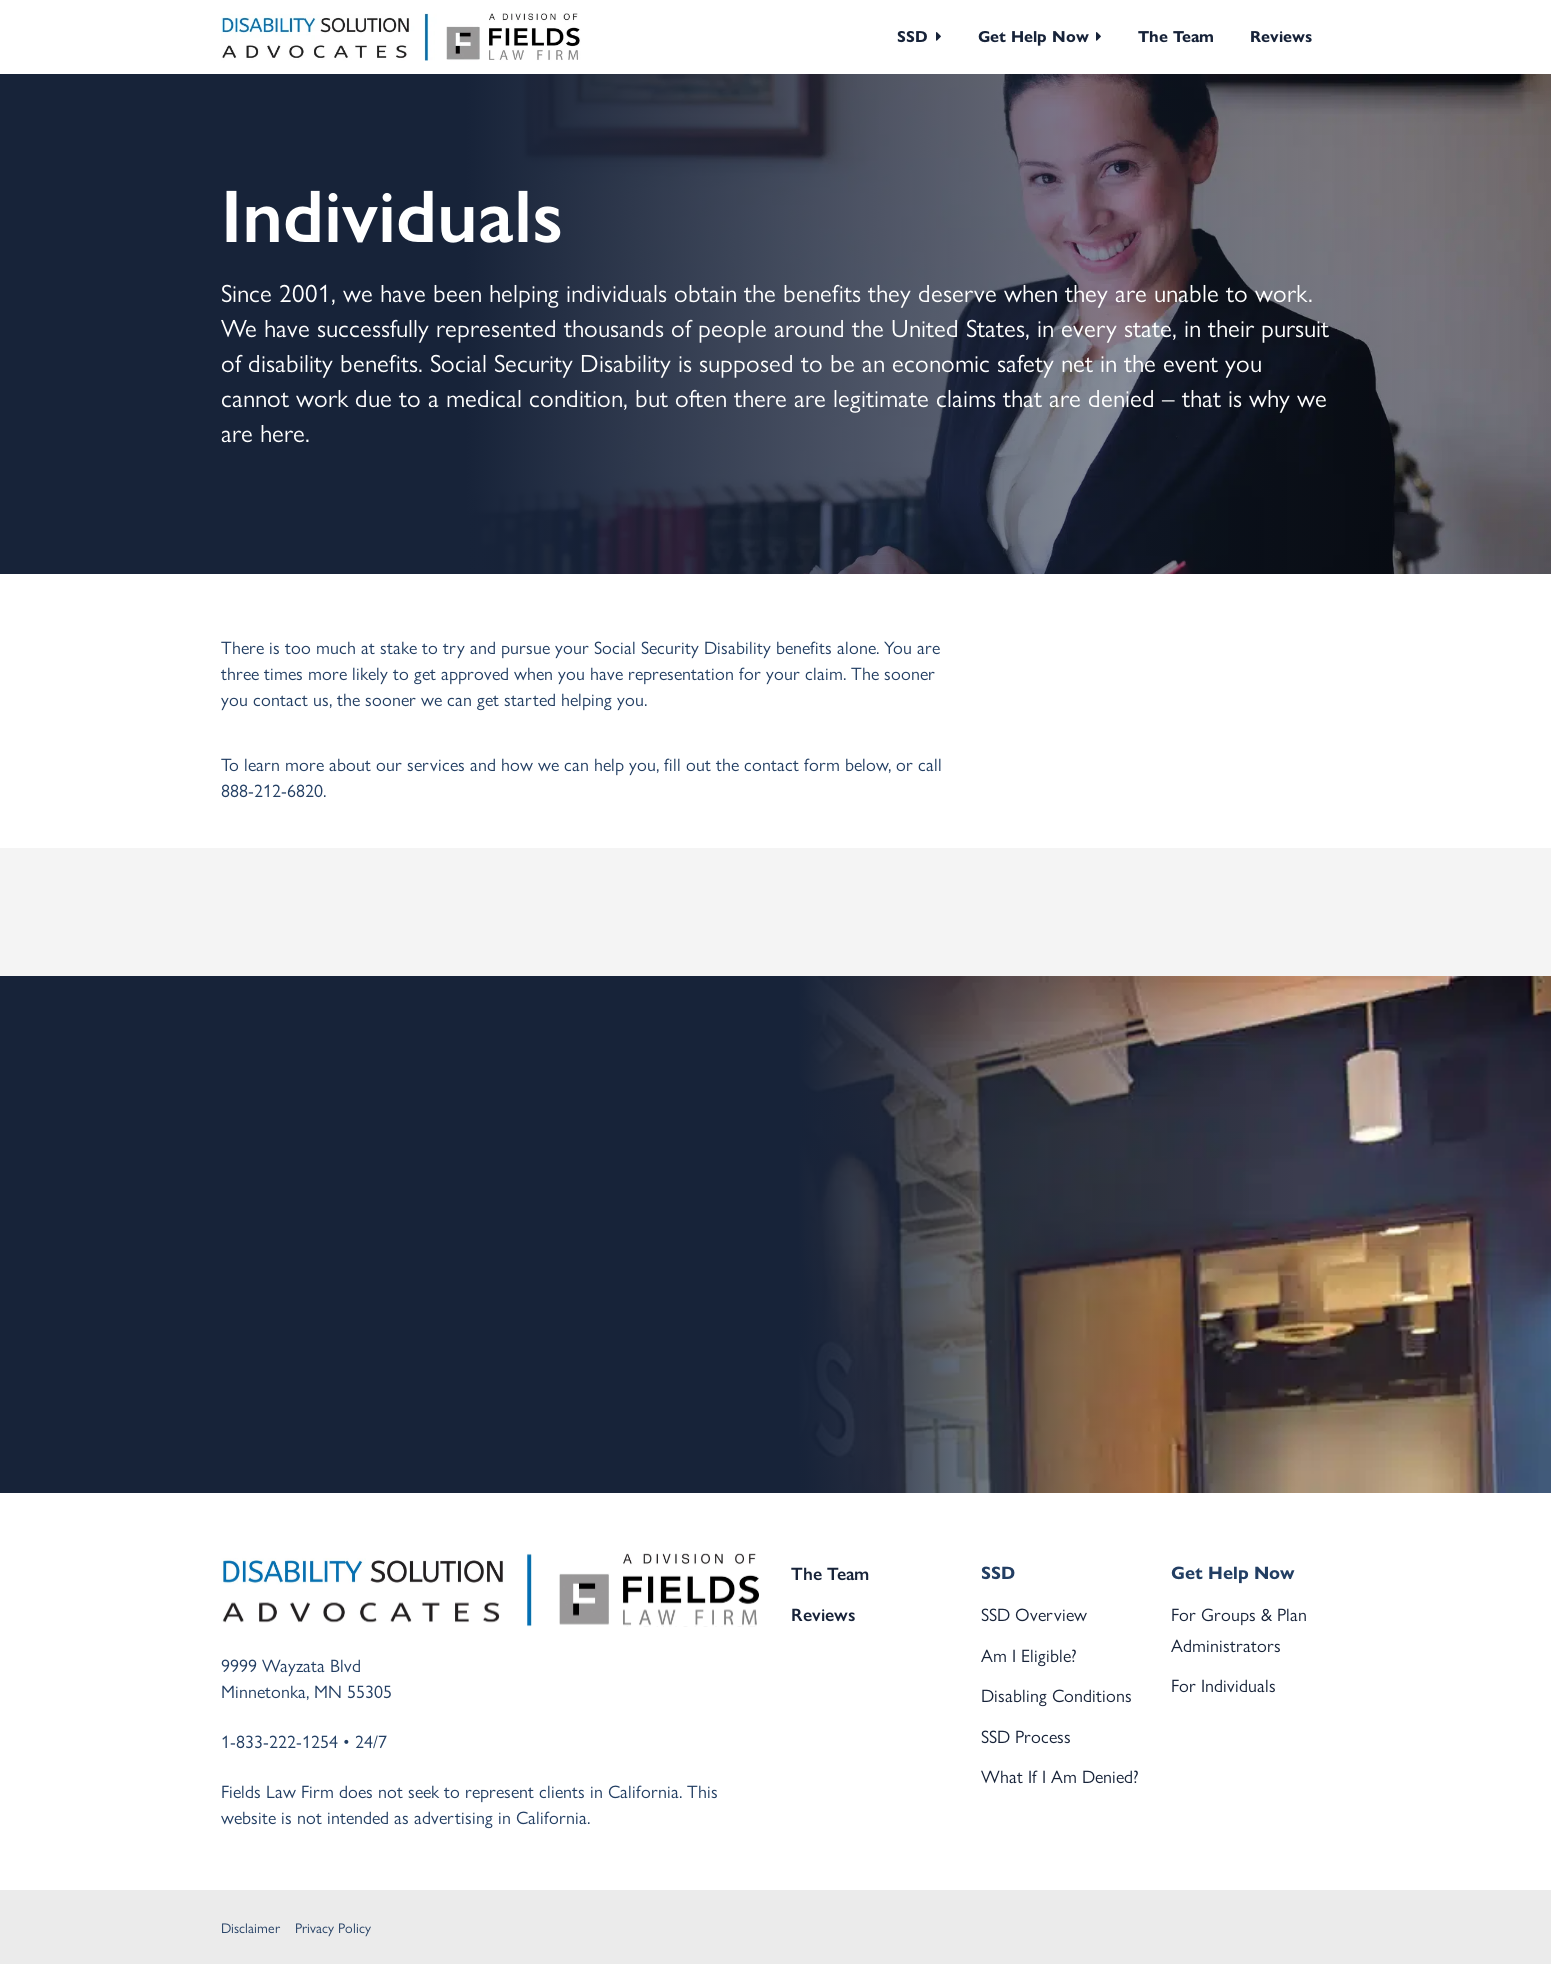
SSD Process (1026, 1735)
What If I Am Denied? (1060, 1775)
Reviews (1281, 36)
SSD (912, 36)
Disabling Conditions (1056, 1694)
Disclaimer (250, 1927)
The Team (1176, 36)
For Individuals (1223, 1684)
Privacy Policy (333, 1927)
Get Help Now (1033, 36)
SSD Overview (1034, 1613)
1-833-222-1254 (279, 1740)
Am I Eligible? (1029, 1654)
